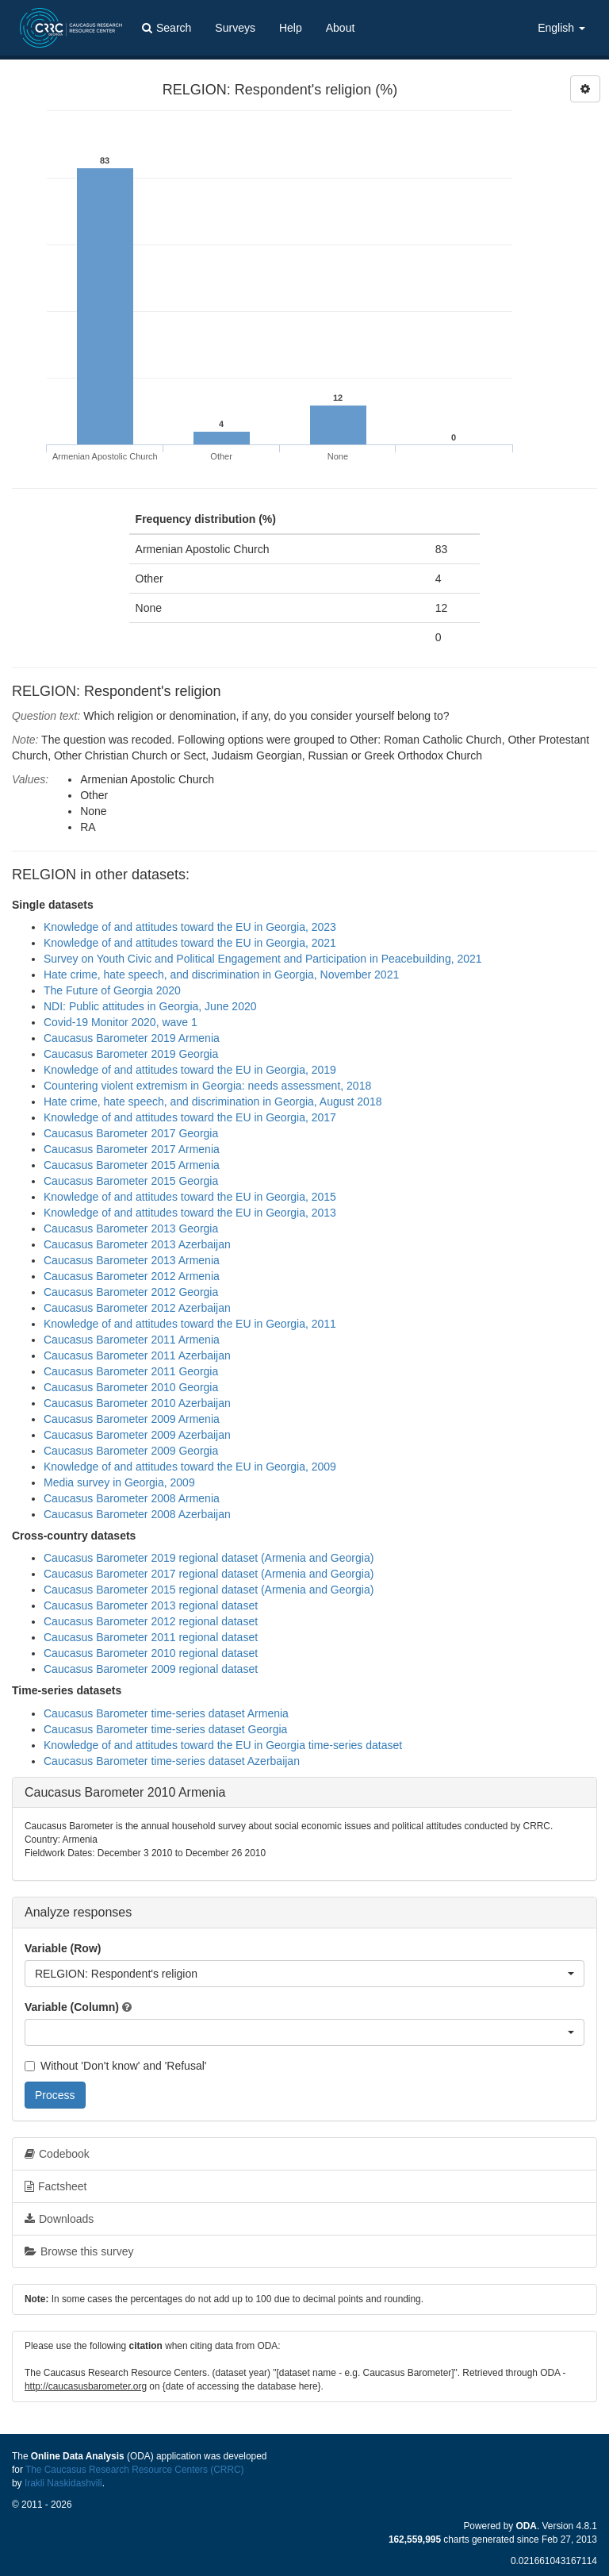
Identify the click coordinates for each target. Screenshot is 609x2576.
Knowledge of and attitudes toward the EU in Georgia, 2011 (190, 1323)
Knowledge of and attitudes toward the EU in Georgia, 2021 (190, 942)
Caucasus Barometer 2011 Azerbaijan (137, 1355)
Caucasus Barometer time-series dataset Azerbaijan (172, 1761)
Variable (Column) (72, 2007)
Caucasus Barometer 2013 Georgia (131, 1228)
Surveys (235, 27)
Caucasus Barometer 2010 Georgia (131, 1387)
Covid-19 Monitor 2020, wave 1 (120, 1022)
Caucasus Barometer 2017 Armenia (132, 1149)
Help (290, 27)
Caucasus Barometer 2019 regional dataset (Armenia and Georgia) (208, 1557)
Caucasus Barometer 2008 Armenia (132, 1498)
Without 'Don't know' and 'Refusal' (115, 2065)
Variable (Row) (63, 1948)
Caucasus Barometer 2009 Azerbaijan (137, 1434)
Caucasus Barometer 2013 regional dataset (151, 1605)
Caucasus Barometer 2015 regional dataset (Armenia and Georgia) (208, 1589)
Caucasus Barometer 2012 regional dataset (151, 1621)
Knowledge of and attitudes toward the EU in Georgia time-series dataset (223, 1745)
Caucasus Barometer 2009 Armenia (132, 1419)
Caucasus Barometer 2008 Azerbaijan (137, 1514)
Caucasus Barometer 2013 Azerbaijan (137, 1244)
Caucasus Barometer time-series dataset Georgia (165, 1729)
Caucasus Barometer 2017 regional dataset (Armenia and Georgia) (208, 1573)
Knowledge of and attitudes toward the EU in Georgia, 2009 (190, 1466)
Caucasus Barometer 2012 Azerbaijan (137, 1307)
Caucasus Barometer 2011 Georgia (131, 1371)
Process (55, 2095)
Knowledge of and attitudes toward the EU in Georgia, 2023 (190, 927)
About (340, 27)
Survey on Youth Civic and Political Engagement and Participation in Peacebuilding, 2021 (263, 958)
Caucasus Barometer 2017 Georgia (131, 1133)
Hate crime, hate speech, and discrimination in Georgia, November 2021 (221, 974)
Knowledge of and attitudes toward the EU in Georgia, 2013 (190, 1212)
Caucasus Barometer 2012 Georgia (131, 1292)
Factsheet (55, 2186)
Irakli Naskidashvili (63, 2483)
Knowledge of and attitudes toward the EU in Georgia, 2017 (190, 1117)
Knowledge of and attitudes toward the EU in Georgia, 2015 (190, 1196)
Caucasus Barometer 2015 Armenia (132, 1165)
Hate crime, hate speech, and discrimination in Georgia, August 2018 (212, 1101)
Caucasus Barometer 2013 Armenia (132, 1260)
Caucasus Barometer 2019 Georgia (131, 1054)
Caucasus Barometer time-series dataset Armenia (166, 1713)
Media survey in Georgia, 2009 (119, 1482)
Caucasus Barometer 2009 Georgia (131, 1450)
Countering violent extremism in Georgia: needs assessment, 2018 (207, 1085)
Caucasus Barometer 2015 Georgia (131, 1181)
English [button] (561, 27)
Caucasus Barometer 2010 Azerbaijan (137, 1403)
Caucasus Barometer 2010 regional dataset (151, 1653)
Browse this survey (79, 2251)
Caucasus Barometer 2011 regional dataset (151, 1637)
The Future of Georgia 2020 (112, 990)
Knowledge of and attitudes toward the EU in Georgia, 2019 (190, 1069)
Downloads (59, 2219)
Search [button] (166, 27)
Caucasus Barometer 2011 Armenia (132, 1339)
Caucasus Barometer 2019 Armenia (132, 1038)
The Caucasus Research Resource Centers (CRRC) (134, 2469)
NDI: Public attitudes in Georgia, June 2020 (150, 1006)
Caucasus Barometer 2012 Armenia (132, 1276)
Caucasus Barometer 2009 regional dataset (151, 1669)
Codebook (57, 2153)
